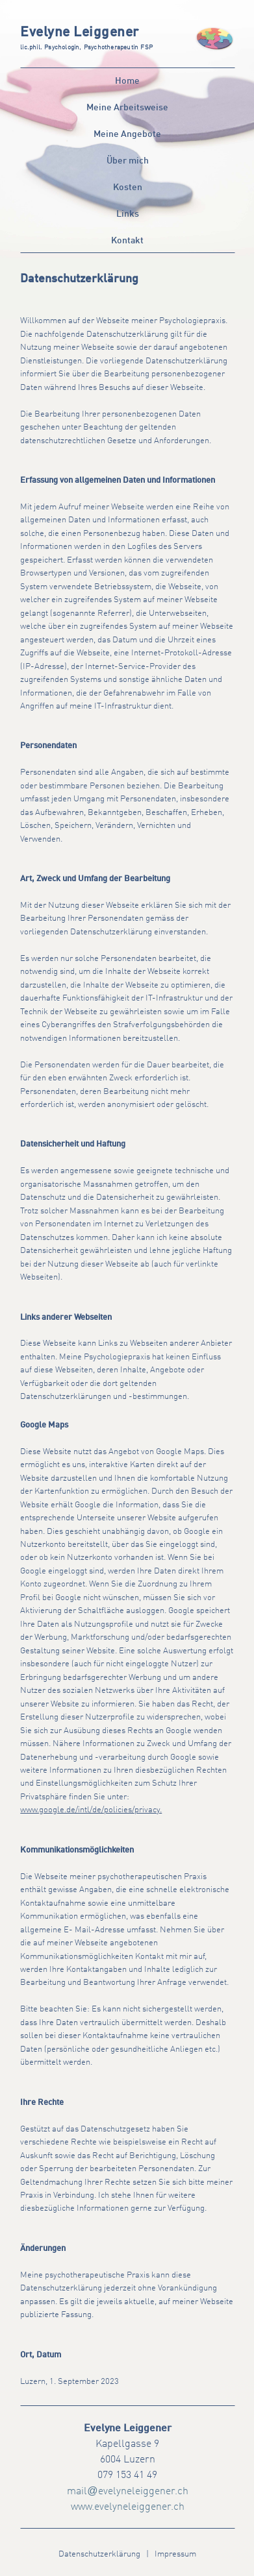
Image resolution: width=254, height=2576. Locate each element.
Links (127, 214)
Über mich (128, 160)
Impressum (175, 2554)
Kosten (127, 187)
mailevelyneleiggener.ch (127, 2491)
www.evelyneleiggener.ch (127, 2507)
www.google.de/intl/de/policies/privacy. (91, 1810)
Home (127, 81)
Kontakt (127, 240)
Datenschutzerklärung (99, 2554)
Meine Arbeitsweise (127, 107)
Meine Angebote (127, 134)
